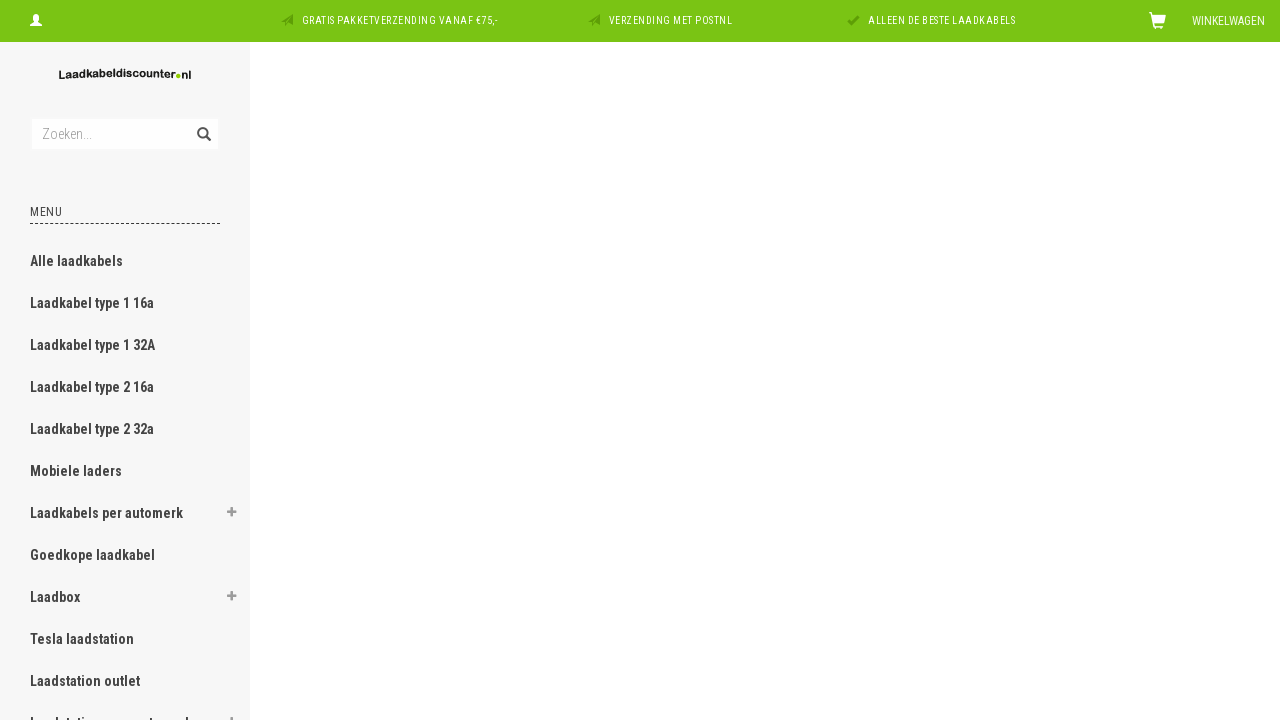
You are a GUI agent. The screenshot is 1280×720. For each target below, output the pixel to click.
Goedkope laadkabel (92, 555)
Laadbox (55, 597)
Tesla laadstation (82, 639)
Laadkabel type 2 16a (92, 387)
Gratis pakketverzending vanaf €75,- (400, 20)
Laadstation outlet (85, 681)
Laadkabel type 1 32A (92, 345)
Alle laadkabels (76, 261)
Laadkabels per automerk (106, 513)
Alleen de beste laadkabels (941, 20)
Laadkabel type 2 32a (92, 429)
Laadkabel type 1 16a (92, 303)
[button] (231, 515)
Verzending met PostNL (671, 20)
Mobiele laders (76, 471)
